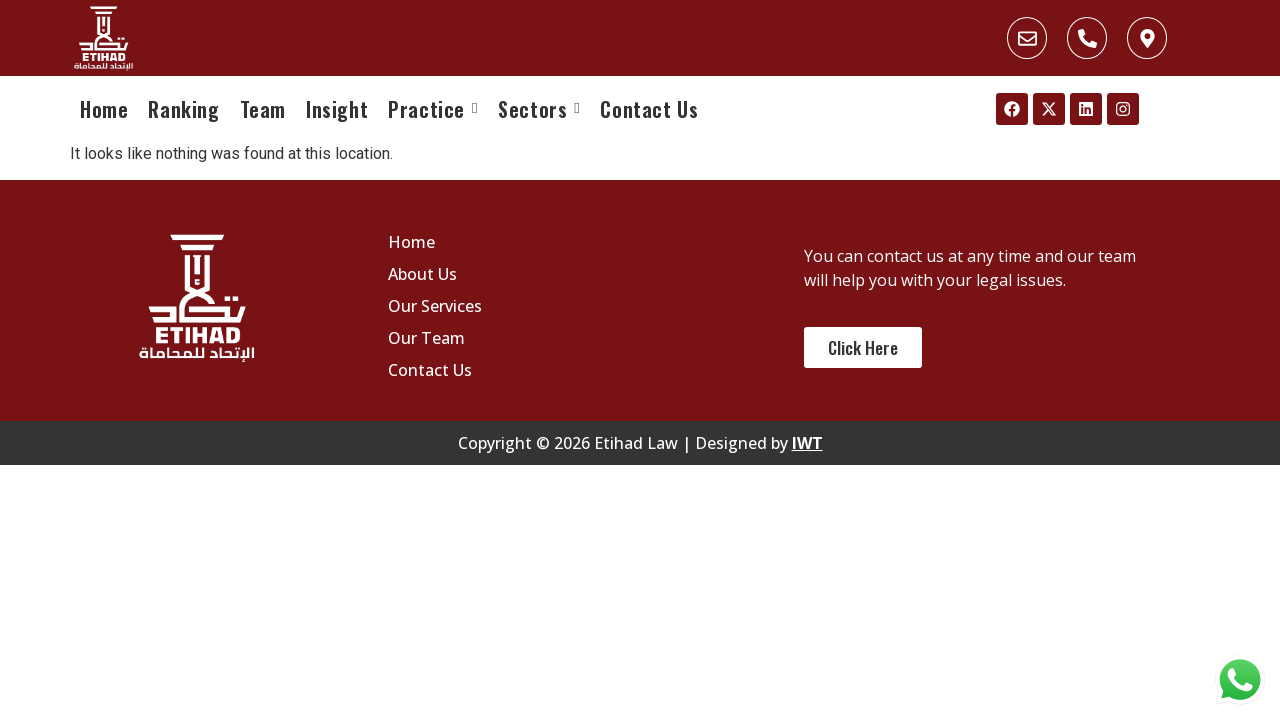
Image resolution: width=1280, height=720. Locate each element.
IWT (807, 443)
